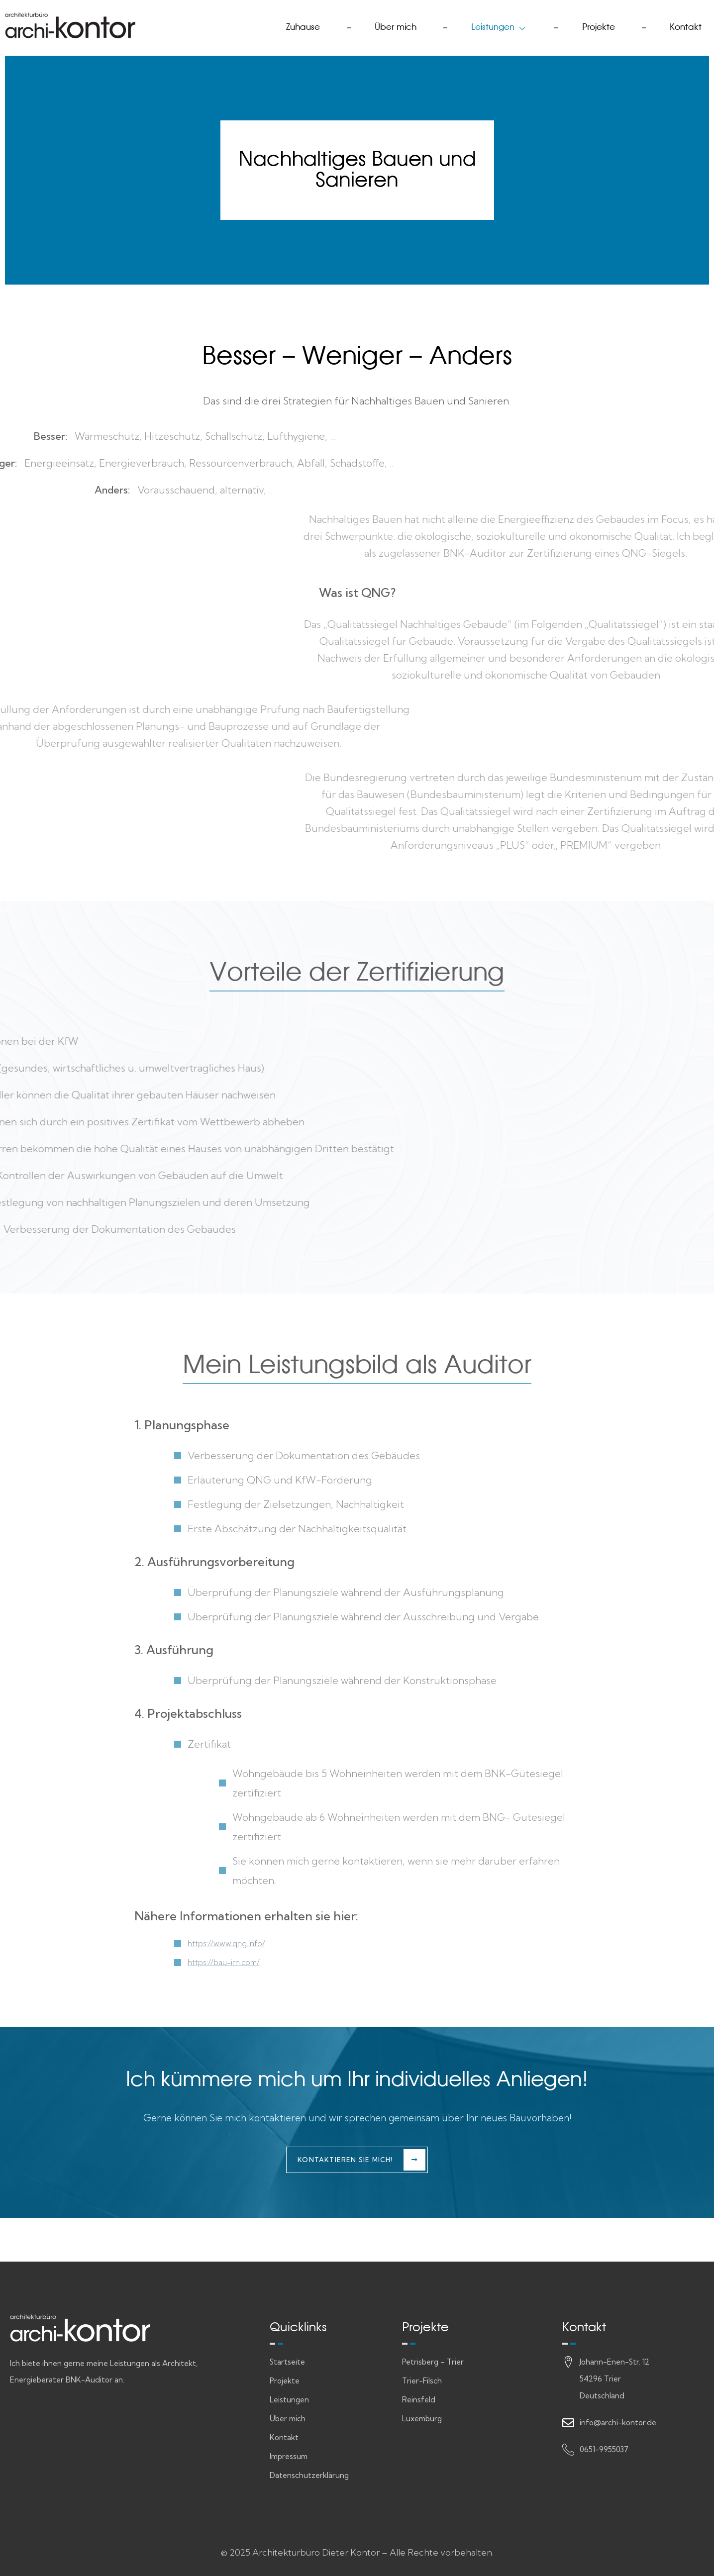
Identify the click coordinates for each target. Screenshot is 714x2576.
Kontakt (683, 25)
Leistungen (484, 25)
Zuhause (272, 25)
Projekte (590, 25)
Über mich (372, 25)
